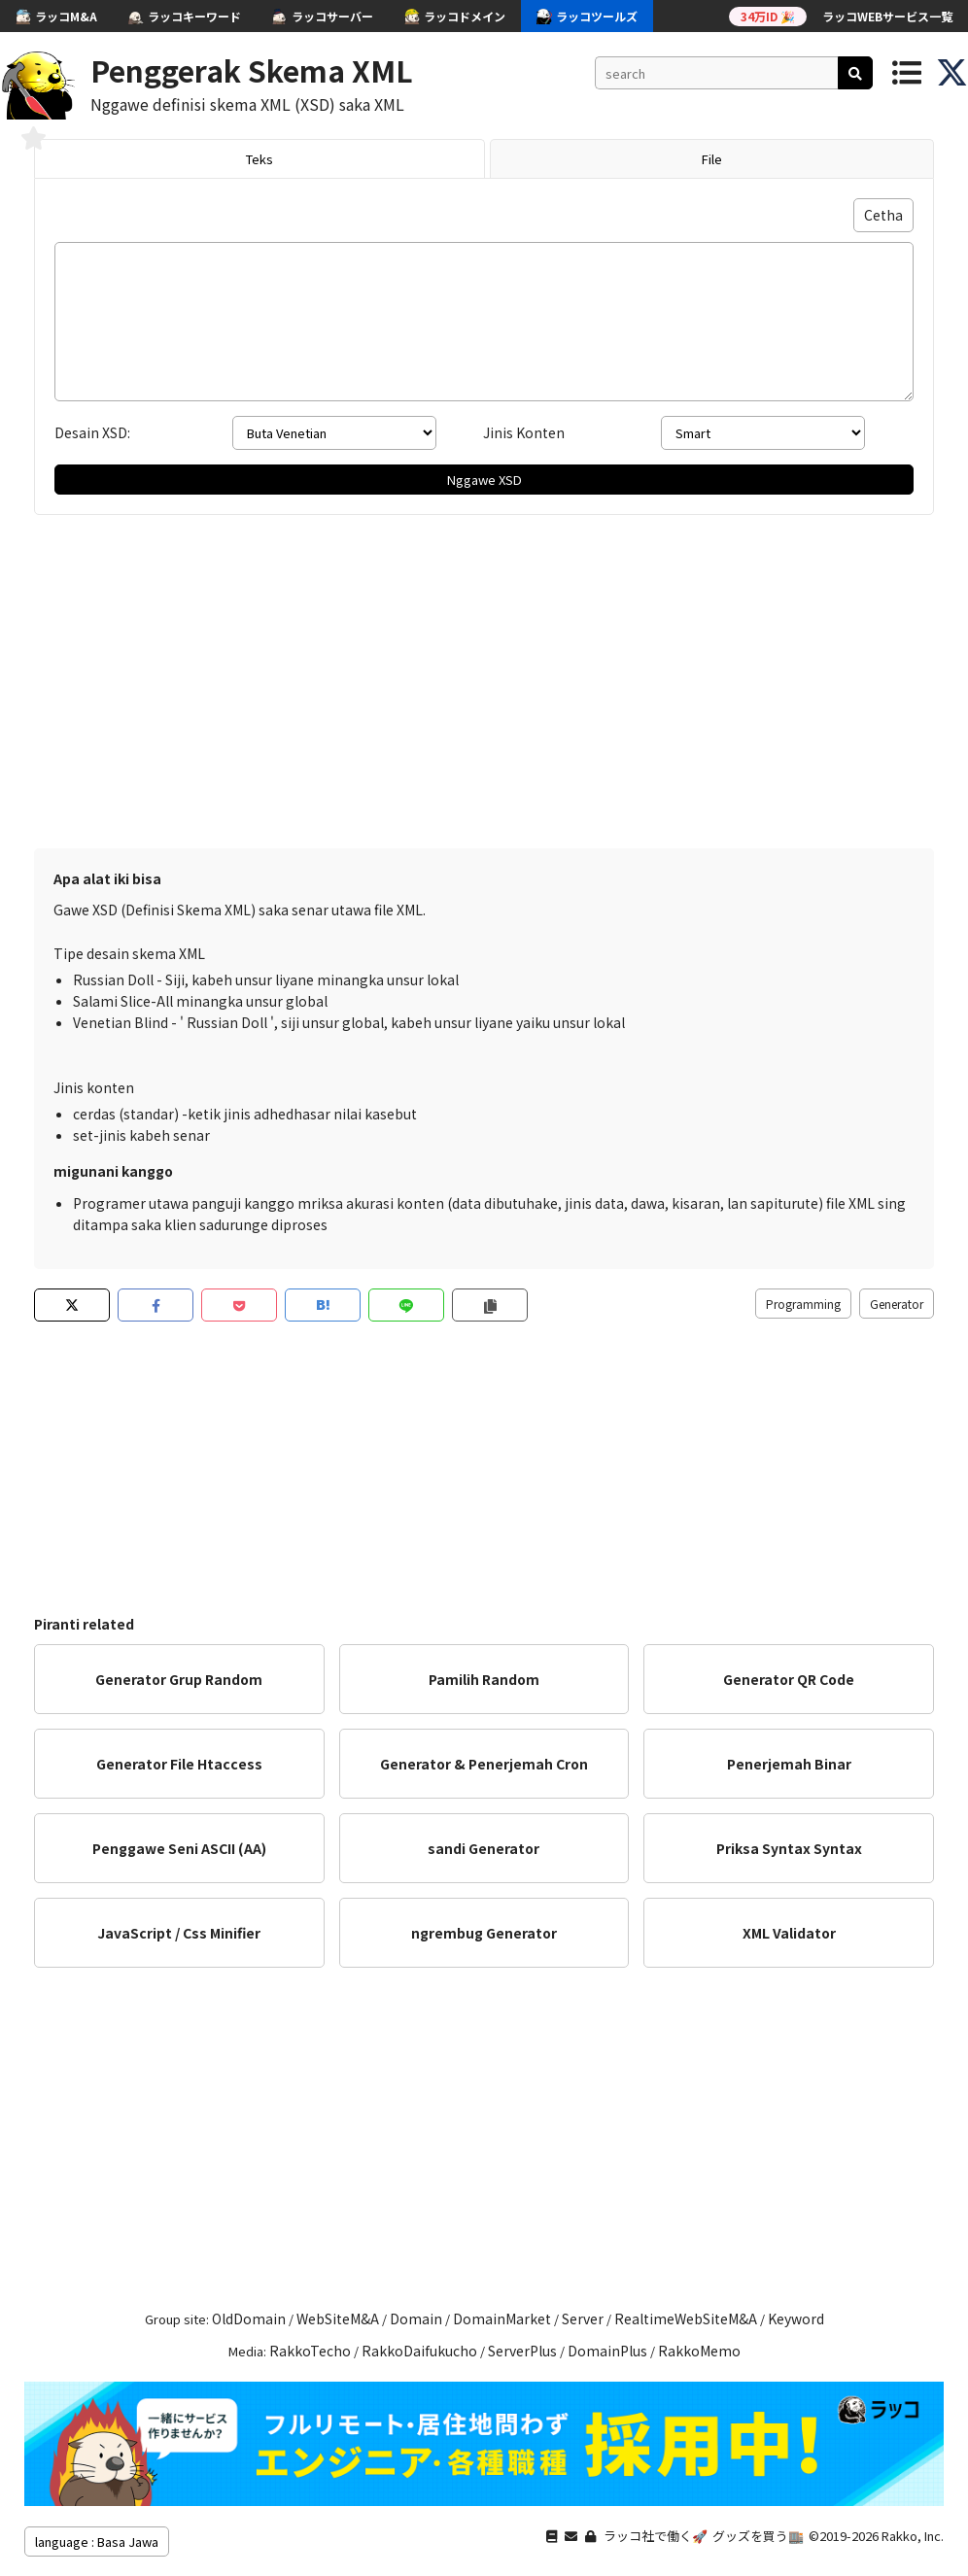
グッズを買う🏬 (758, 2535)
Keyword (796, 2318)
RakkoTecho (310, 2350)
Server (583, 2318)
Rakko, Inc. (913, 2535)
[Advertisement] (484, 693)
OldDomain (249, 2318)
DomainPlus (607, 2350)
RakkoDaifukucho (419, 2350)
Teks (259, 159)
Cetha (883, 214)
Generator (896, 1303)
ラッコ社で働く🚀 (656, 2535)
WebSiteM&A (337, 2318)
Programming (803, 1303)
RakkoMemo (699, 2350)
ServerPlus (522, 2350)
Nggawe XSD (484, 479)
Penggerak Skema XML (251, 70)
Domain (416, 2318)
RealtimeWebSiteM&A (685, 2318)
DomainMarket (502, 2318)
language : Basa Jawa (96, 2541)
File (712, 159)
